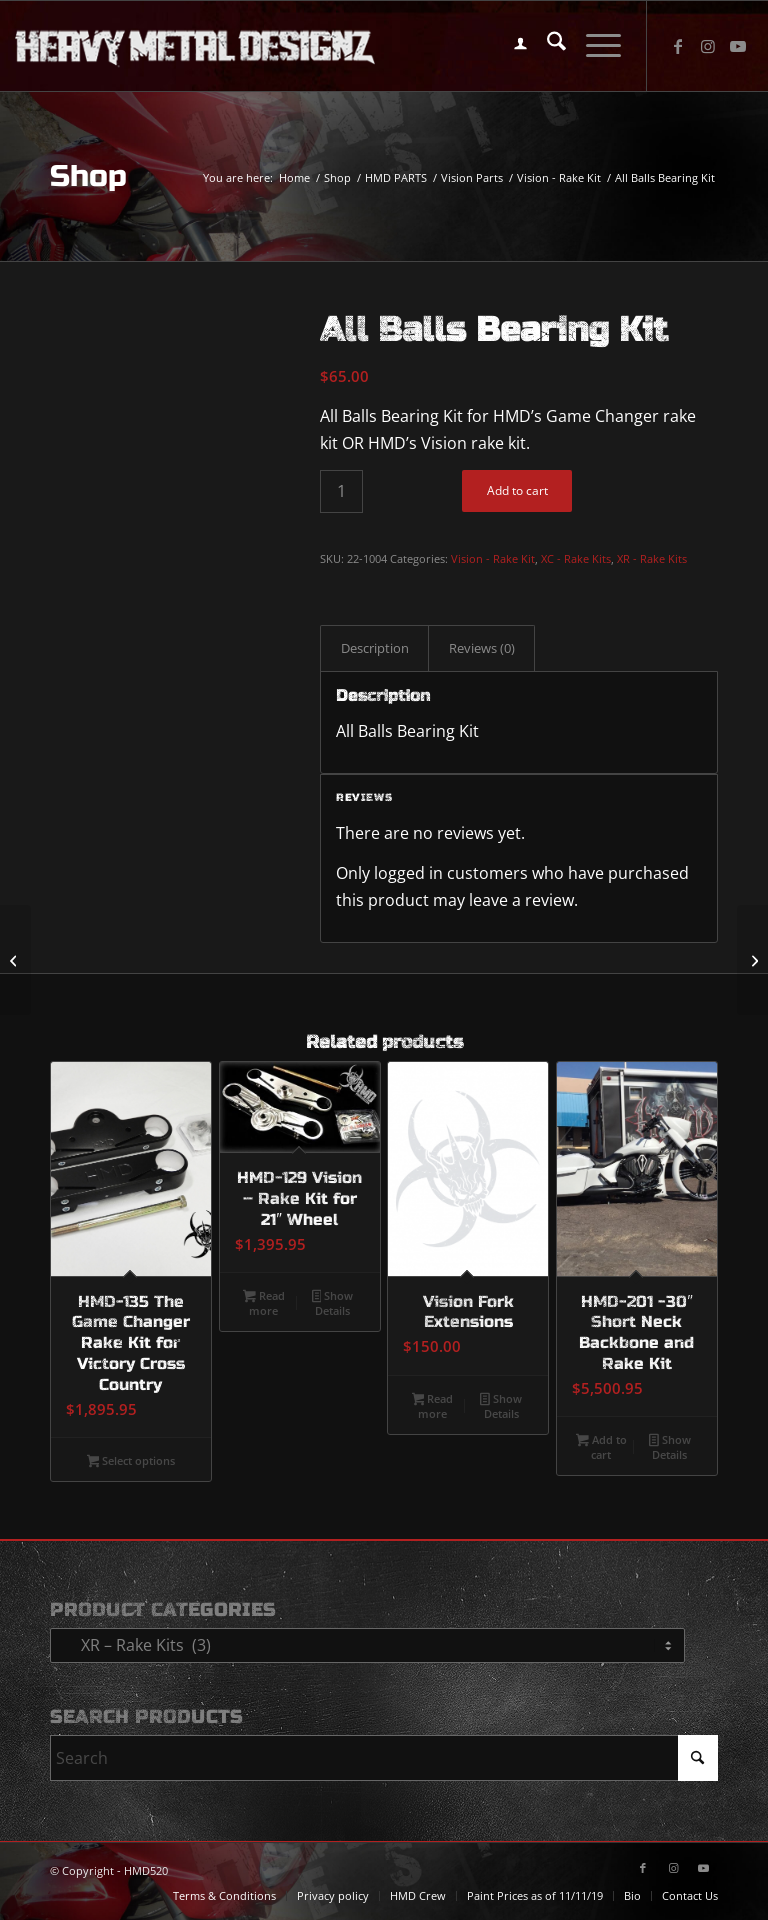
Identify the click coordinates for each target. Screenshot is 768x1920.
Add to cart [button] (601, 1447)
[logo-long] (195, 46)
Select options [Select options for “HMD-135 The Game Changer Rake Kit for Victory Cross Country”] (131, 1462)
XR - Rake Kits (652, 558)
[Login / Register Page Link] (510, 46)
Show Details (333, 1303)
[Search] (546, 46)
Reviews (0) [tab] (482, 648)
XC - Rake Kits (576, 558)
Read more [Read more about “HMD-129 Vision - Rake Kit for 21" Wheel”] (264, 1303)
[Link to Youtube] (738, 46)
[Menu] (593, 46)
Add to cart (517, 490)
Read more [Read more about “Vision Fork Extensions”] (433, 1406)
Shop (88, 176)
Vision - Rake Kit (493, 558)
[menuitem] (510, 46)
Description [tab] (375, 648)
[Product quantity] (341, 491)
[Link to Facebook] (678, 46)
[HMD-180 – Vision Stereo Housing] (752, 960)
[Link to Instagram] (708, 46)
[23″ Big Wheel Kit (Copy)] (15, 960)
